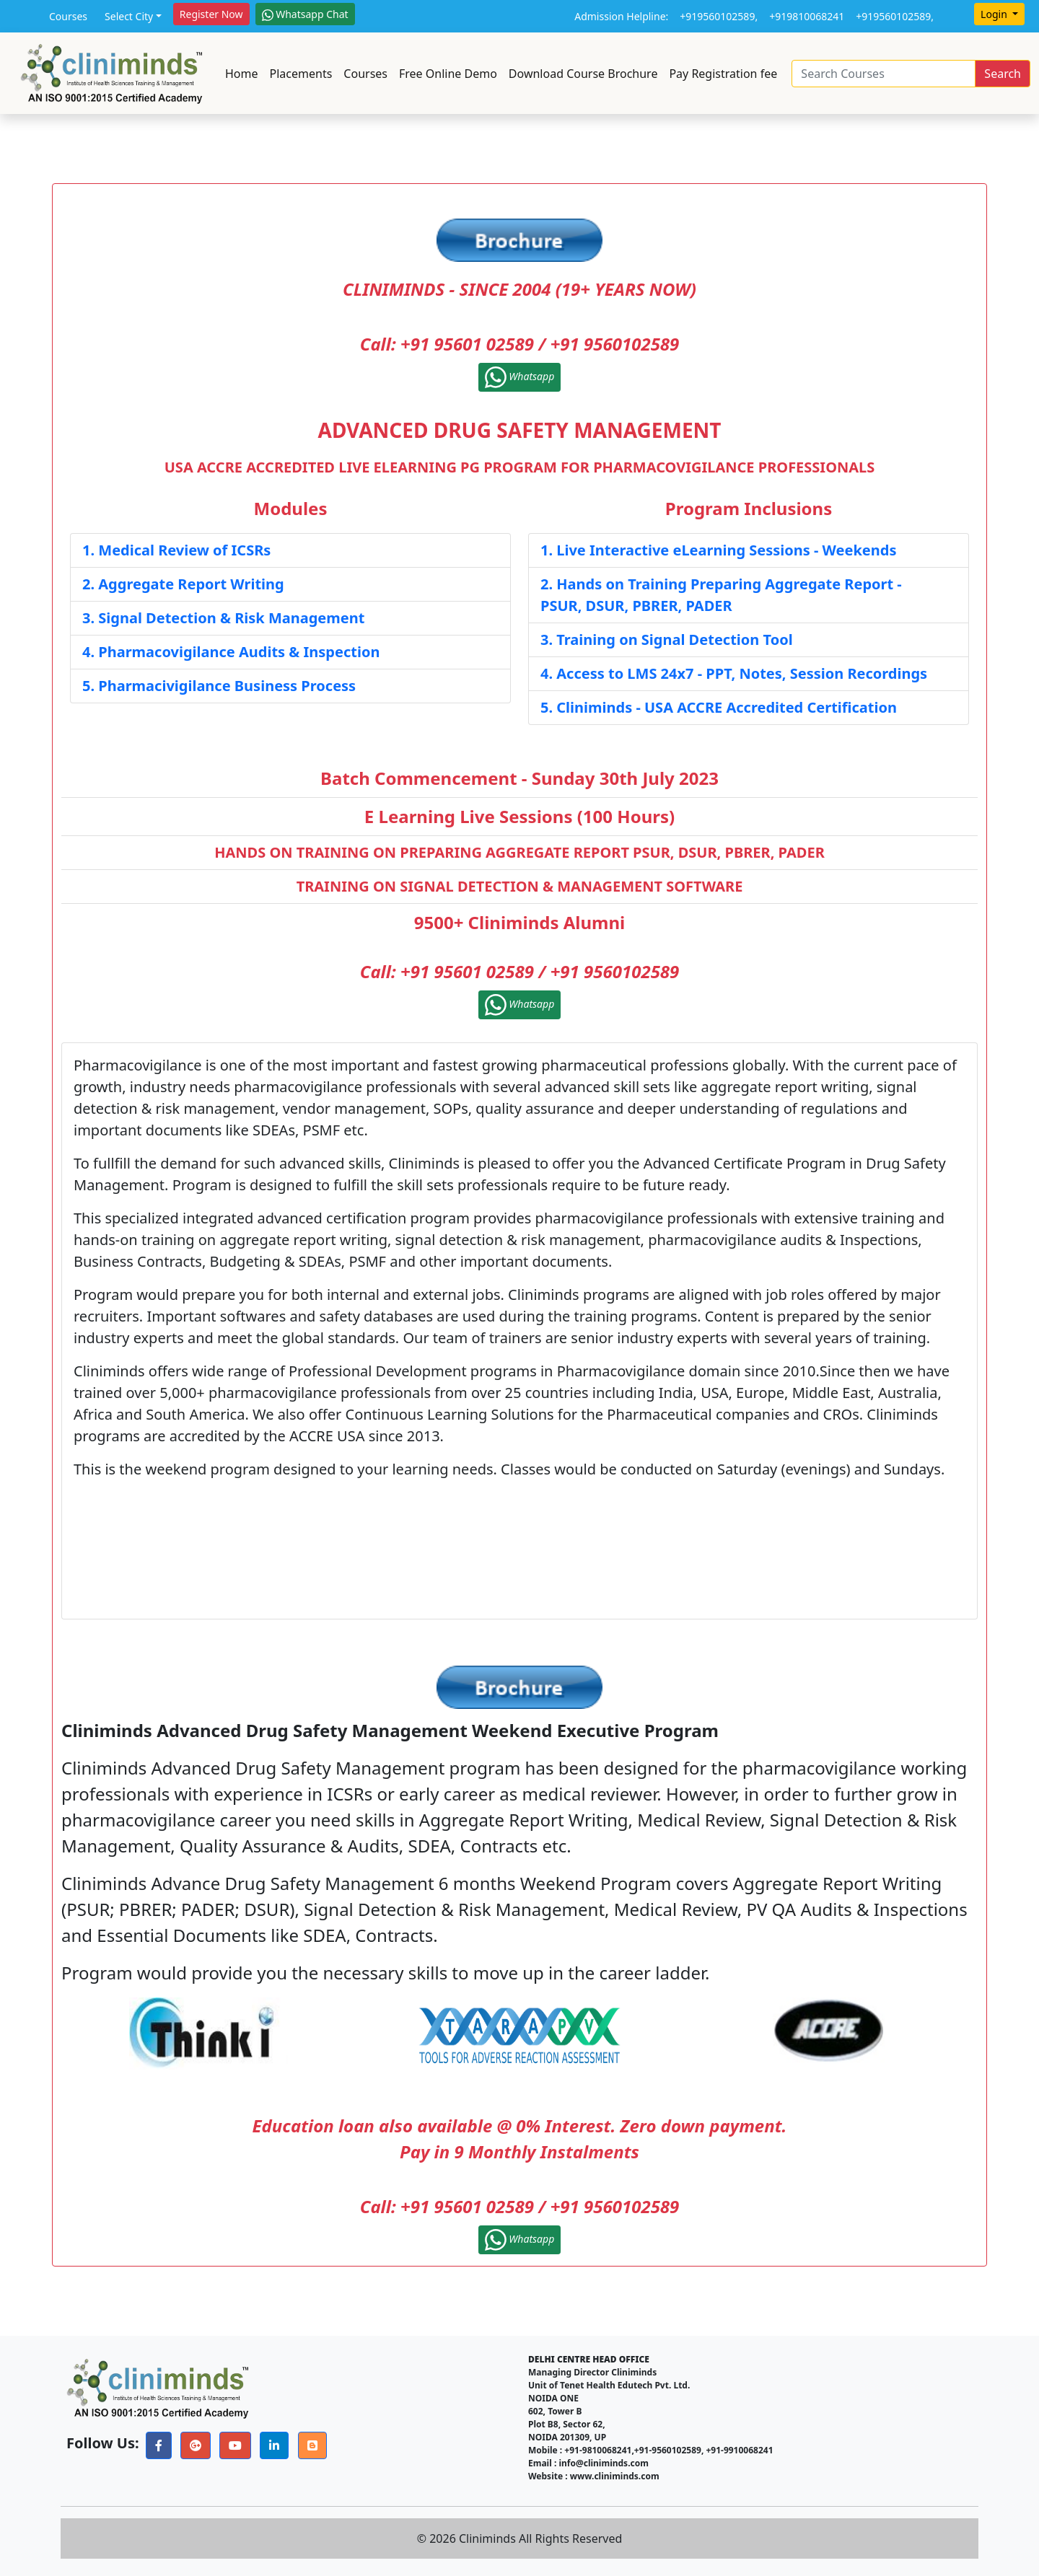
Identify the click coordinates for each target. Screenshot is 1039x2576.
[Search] (884, 73)
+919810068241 (806, 16)
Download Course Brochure (583, 74)
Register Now (211, 14)
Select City (129, 16)
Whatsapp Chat (305, 14)
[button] (159, 2445)
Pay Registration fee (723, 74)
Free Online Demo (448, 74)
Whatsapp (520, 377)
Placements (301, 74)
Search (1002, 74)
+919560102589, (719, 16)
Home (241, 74)
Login (995, 14)
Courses (68, 16)
